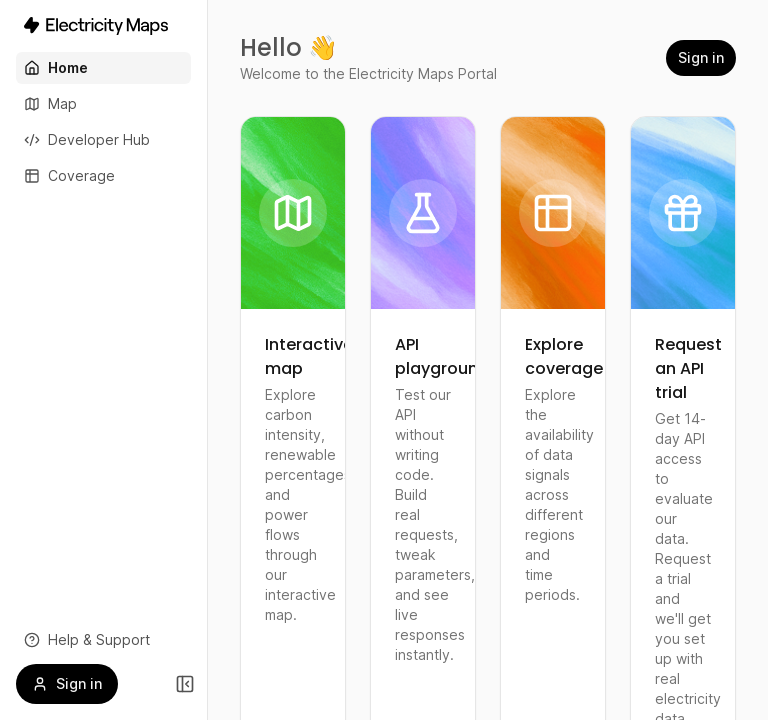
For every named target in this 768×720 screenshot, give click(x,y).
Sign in (701, 57)
